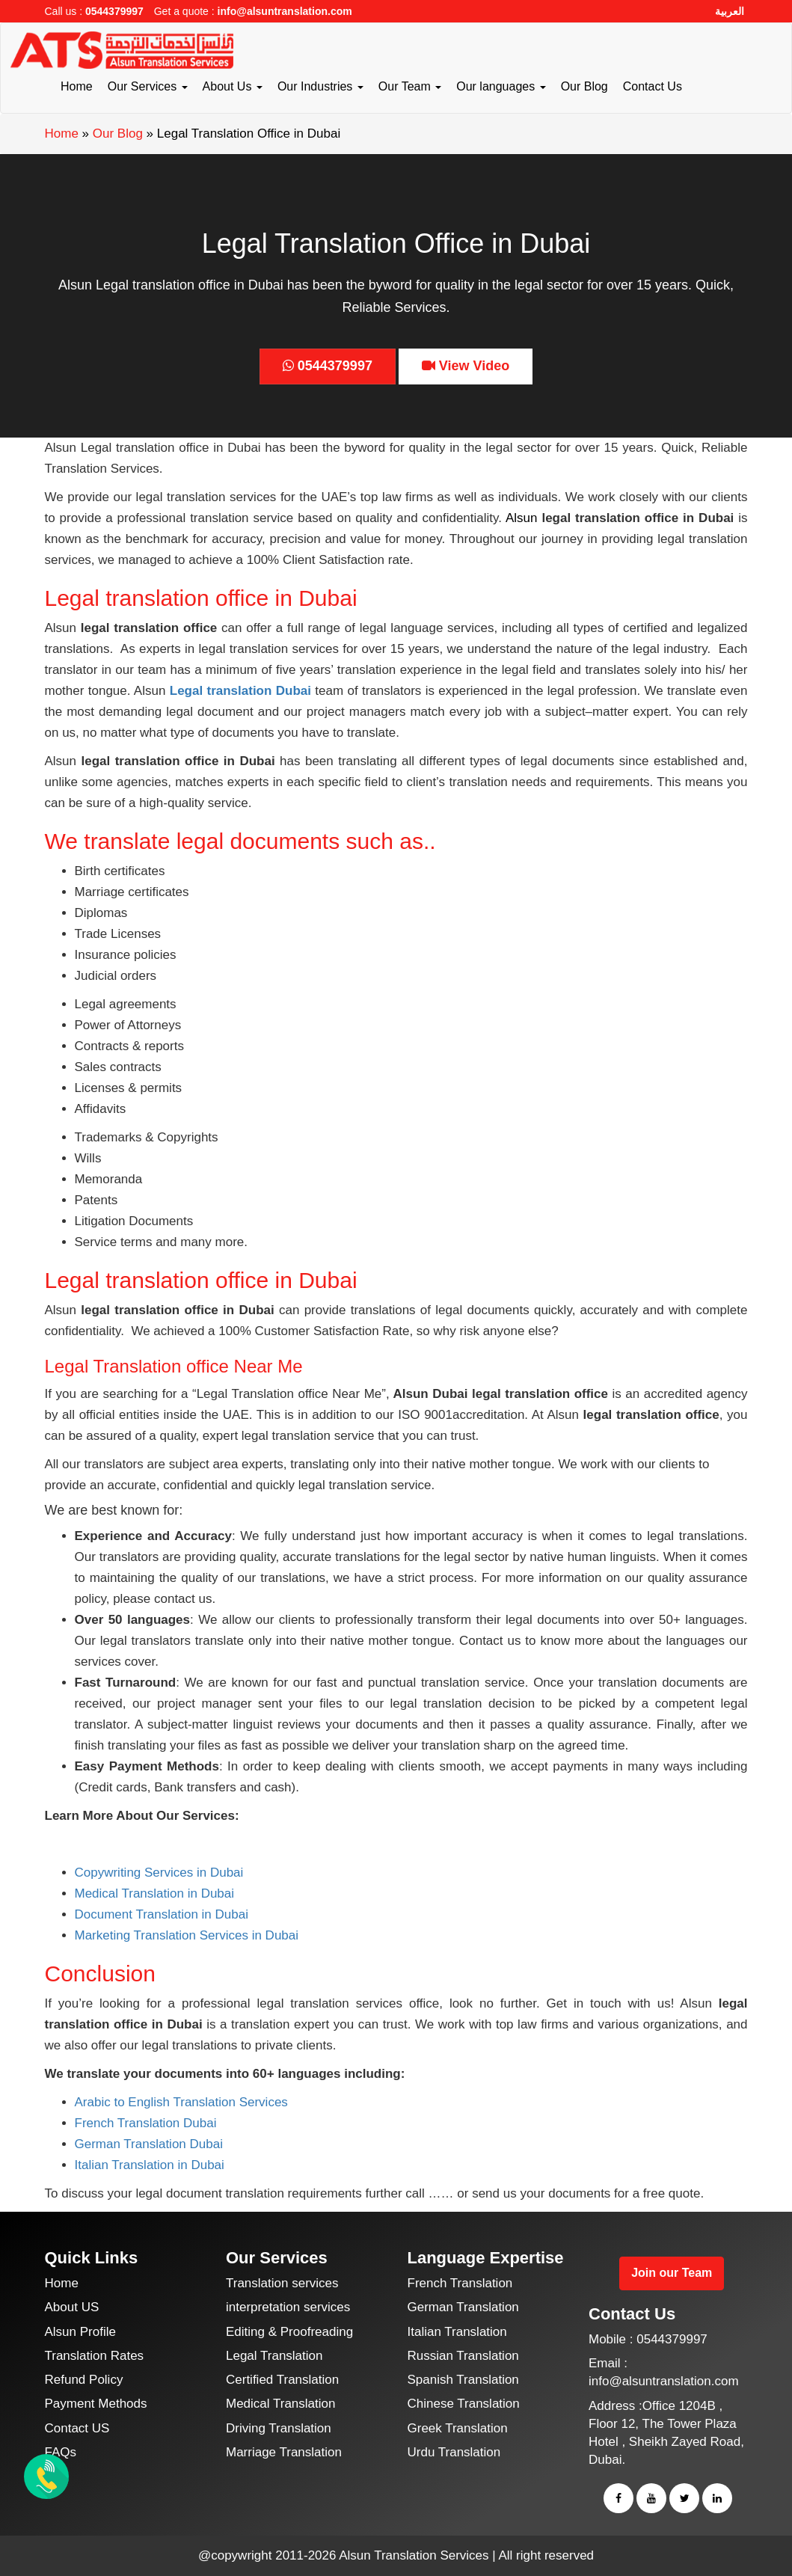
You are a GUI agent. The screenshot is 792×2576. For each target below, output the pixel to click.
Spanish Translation (463, 2380)
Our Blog (584, 86)
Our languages (500, 86)
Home (77, 86)
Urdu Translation (454, 2452)
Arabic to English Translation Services (181, 2102)
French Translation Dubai (146, 2123)
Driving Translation (278, 2428)
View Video (465, 365)
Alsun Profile (80, 2332)
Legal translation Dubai (240, 691)
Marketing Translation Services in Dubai (187, 1935)
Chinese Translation (464, 2403)
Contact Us (652, 86)
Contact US (77, 2428)
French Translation (460, 2283)
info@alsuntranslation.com (285, 11)
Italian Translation (457, 2332)
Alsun (522, 518)
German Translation (463, 2307)
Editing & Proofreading (289, 2332)
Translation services (282, 2283)
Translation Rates (94, 2356)
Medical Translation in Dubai (155, 1893)
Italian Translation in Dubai (149, 2165)
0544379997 (114, 11)
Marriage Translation (284, 2452)
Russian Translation (463, 2356)
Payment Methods (96, 2403)
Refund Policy (84, 2380)
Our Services (148, 86)
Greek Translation (458, 2428)
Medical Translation (280, 2403)
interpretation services (288, 2307)
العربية (729, 11)
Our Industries (320, 86)
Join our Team (671, 2272)
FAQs (61, 2452)
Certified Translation (282, 2380)
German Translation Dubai (149, 2144)
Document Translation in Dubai (161, 1914)
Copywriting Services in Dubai (159, 1872)
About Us (233, 86)
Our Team (409, 86)
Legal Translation (274, 2356)
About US (72, 2307)
